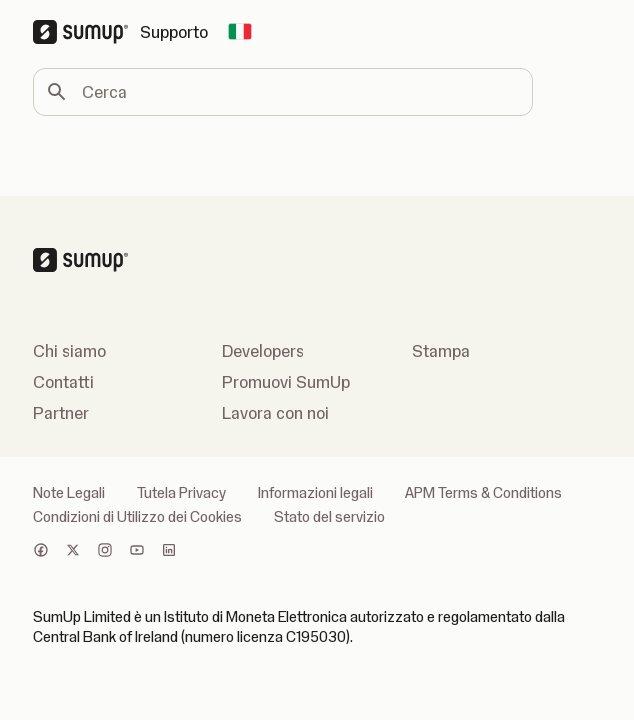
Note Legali (69, 493)
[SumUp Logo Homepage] (86, 32)
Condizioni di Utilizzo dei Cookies (137, 517)
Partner (61, 413)
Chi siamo (69, 351)
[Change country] (240, 32)
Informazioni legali (315, 493)
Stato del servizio (329, 517)
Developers (263, 351)
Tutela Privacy (181, 493)
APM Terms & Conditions (483, 493)
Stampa (441, 351)
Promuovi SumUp (286, 382)
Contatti (63, 382)
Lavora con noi (275, 413)
